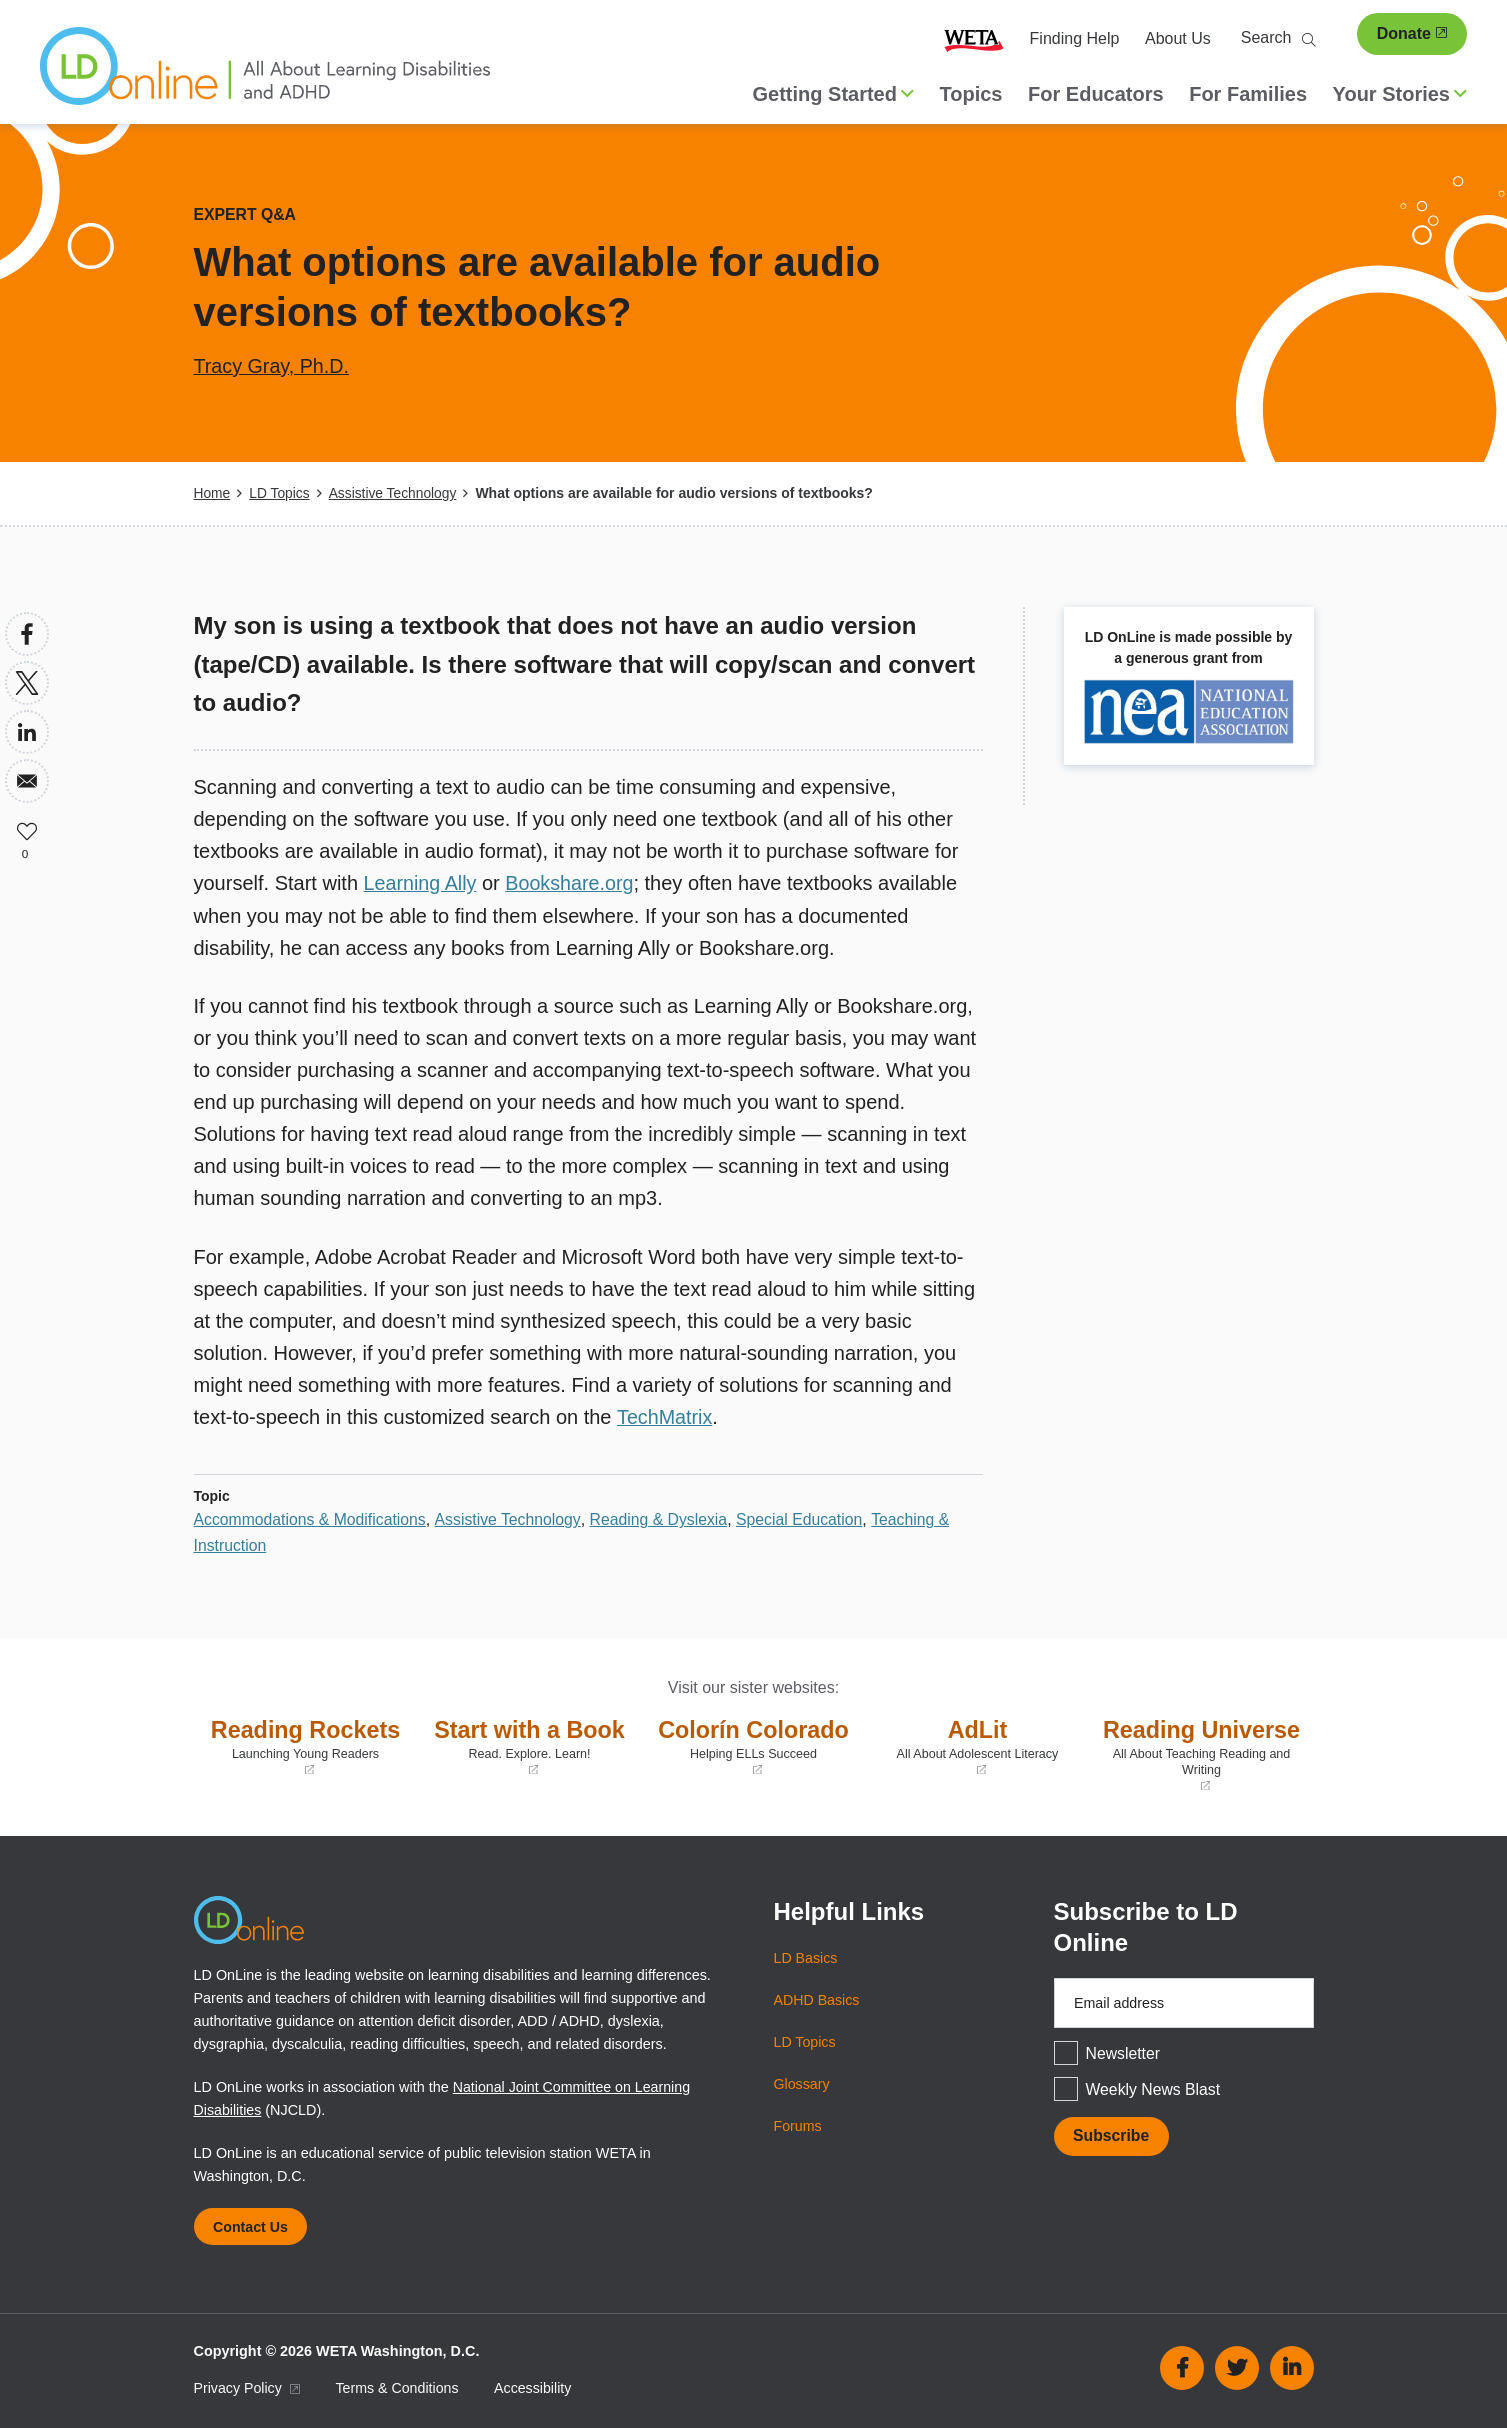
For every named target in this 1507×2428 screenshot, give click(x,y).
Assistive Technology (395, 493)
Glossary (802, 2082)
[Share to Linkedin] (27, 731)
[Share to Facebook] (27, 633)
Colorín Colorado (754, 1745)
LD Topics (280, 493)
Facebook (1182, 2367)
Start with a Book (530, 1745)
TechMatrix (665, 1415)
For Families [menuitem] (1248, 94)
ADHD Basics (817, 1998)
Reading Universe (1202, 1753)
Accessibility (536, 2387)
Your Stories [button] (1400, 94)
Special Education (806, 1517)
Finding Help (1075, 38)
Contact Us (252, 2225)
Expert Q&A (246, 214)
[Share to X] (27, 682)
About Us (1178, 38)
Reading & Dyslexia (663, 1517)
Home (212, 493)
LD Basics (806, 1956)
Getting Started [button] (833, 94)
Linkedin (1292, 2367)
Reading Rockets (306, 1745)
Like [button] (27, 829)
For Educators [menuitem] (1096, 94)
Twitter (1237, 2367)
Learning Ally (421, 882)
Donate (1412, 33)
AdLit (978, 1745)
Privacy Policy (248, 2387)
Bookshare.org (572, 882)
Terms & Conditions (399, 2387)
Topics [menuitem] (971, 94)
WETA (974, 39)
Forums (798, 2124)
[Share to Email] (27, 780)
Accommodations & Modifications (312, 1517)
